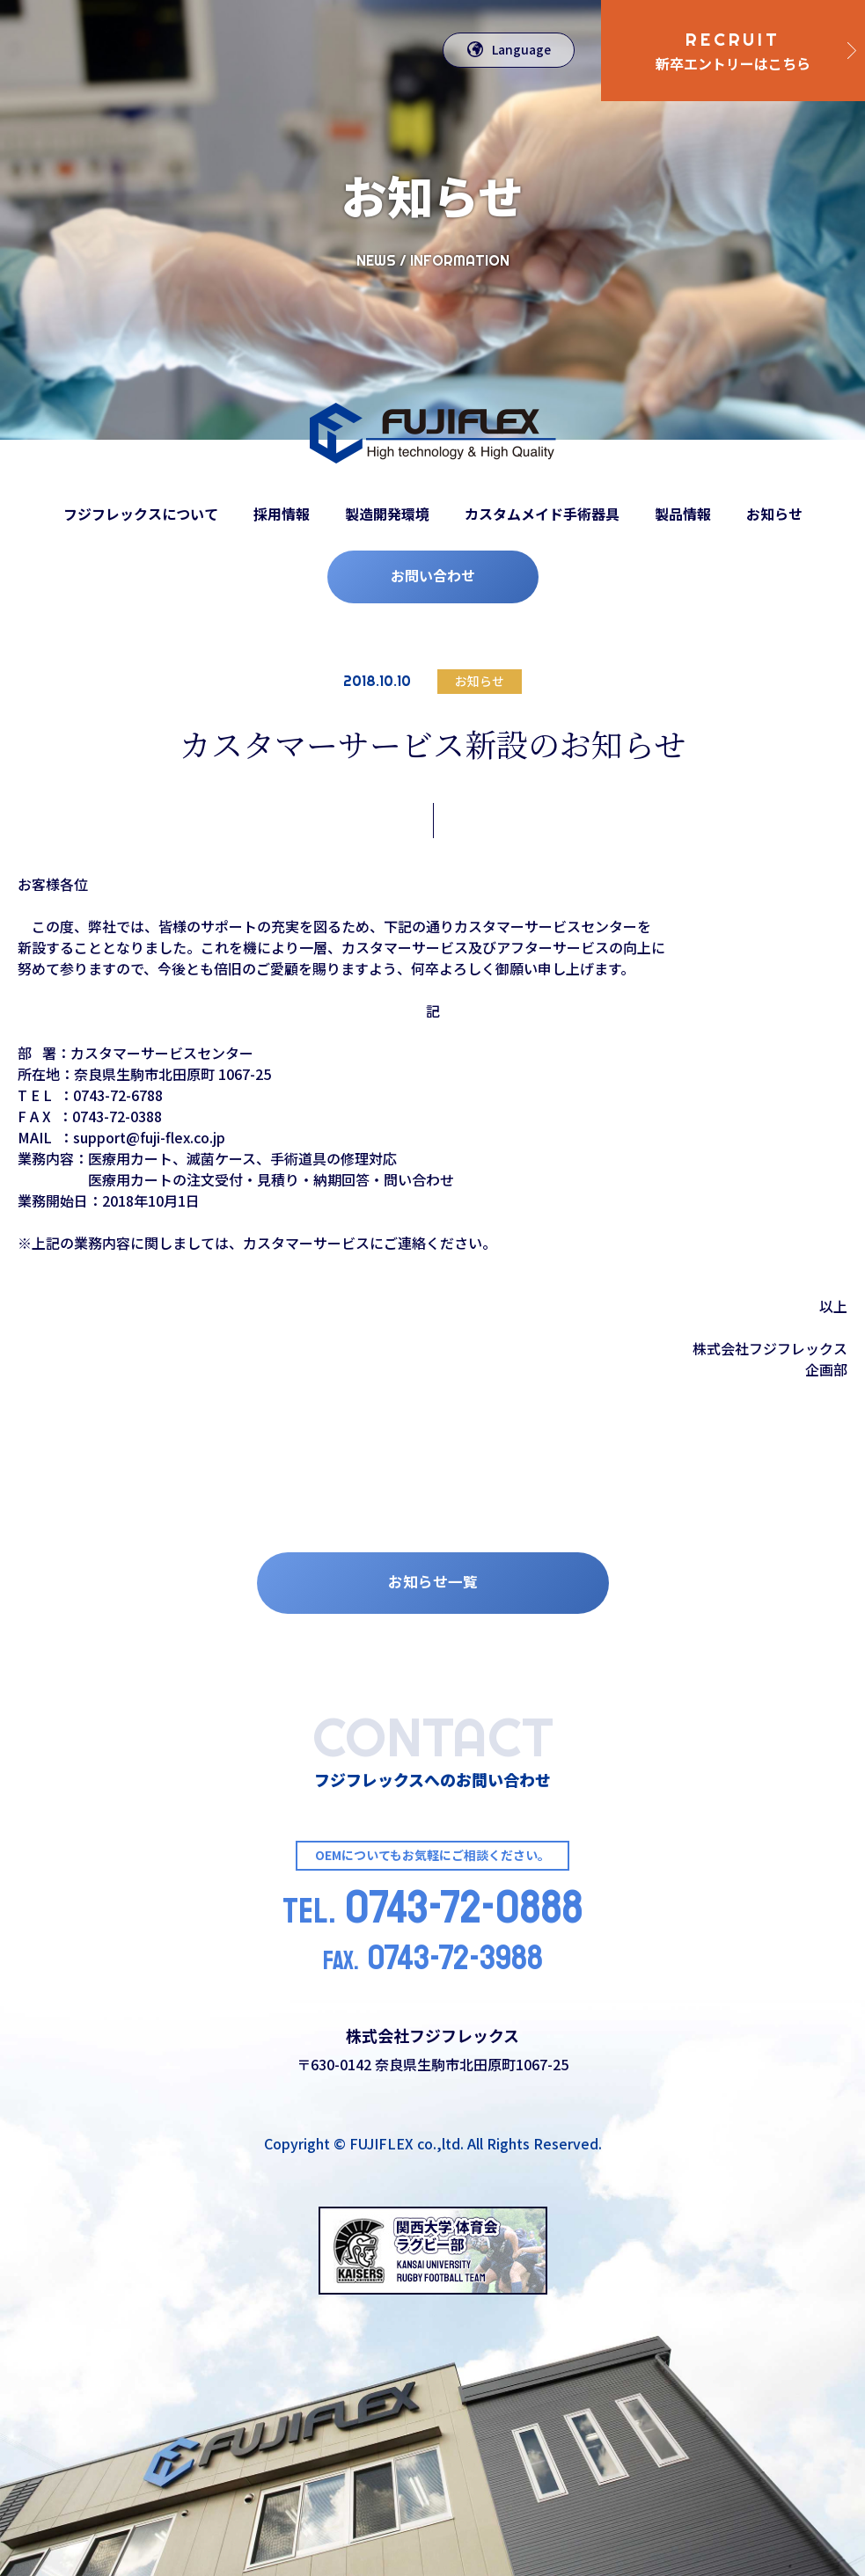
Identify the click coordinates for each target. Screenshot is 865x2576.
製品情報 (683, 513)
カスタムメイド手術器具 (542, 513)
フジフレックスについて (140, 513)
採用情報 (281, 513)
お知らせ (774, 513)
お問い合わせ (433, 575)
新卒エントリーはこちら (733, 50)
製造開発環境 (387, 513)
